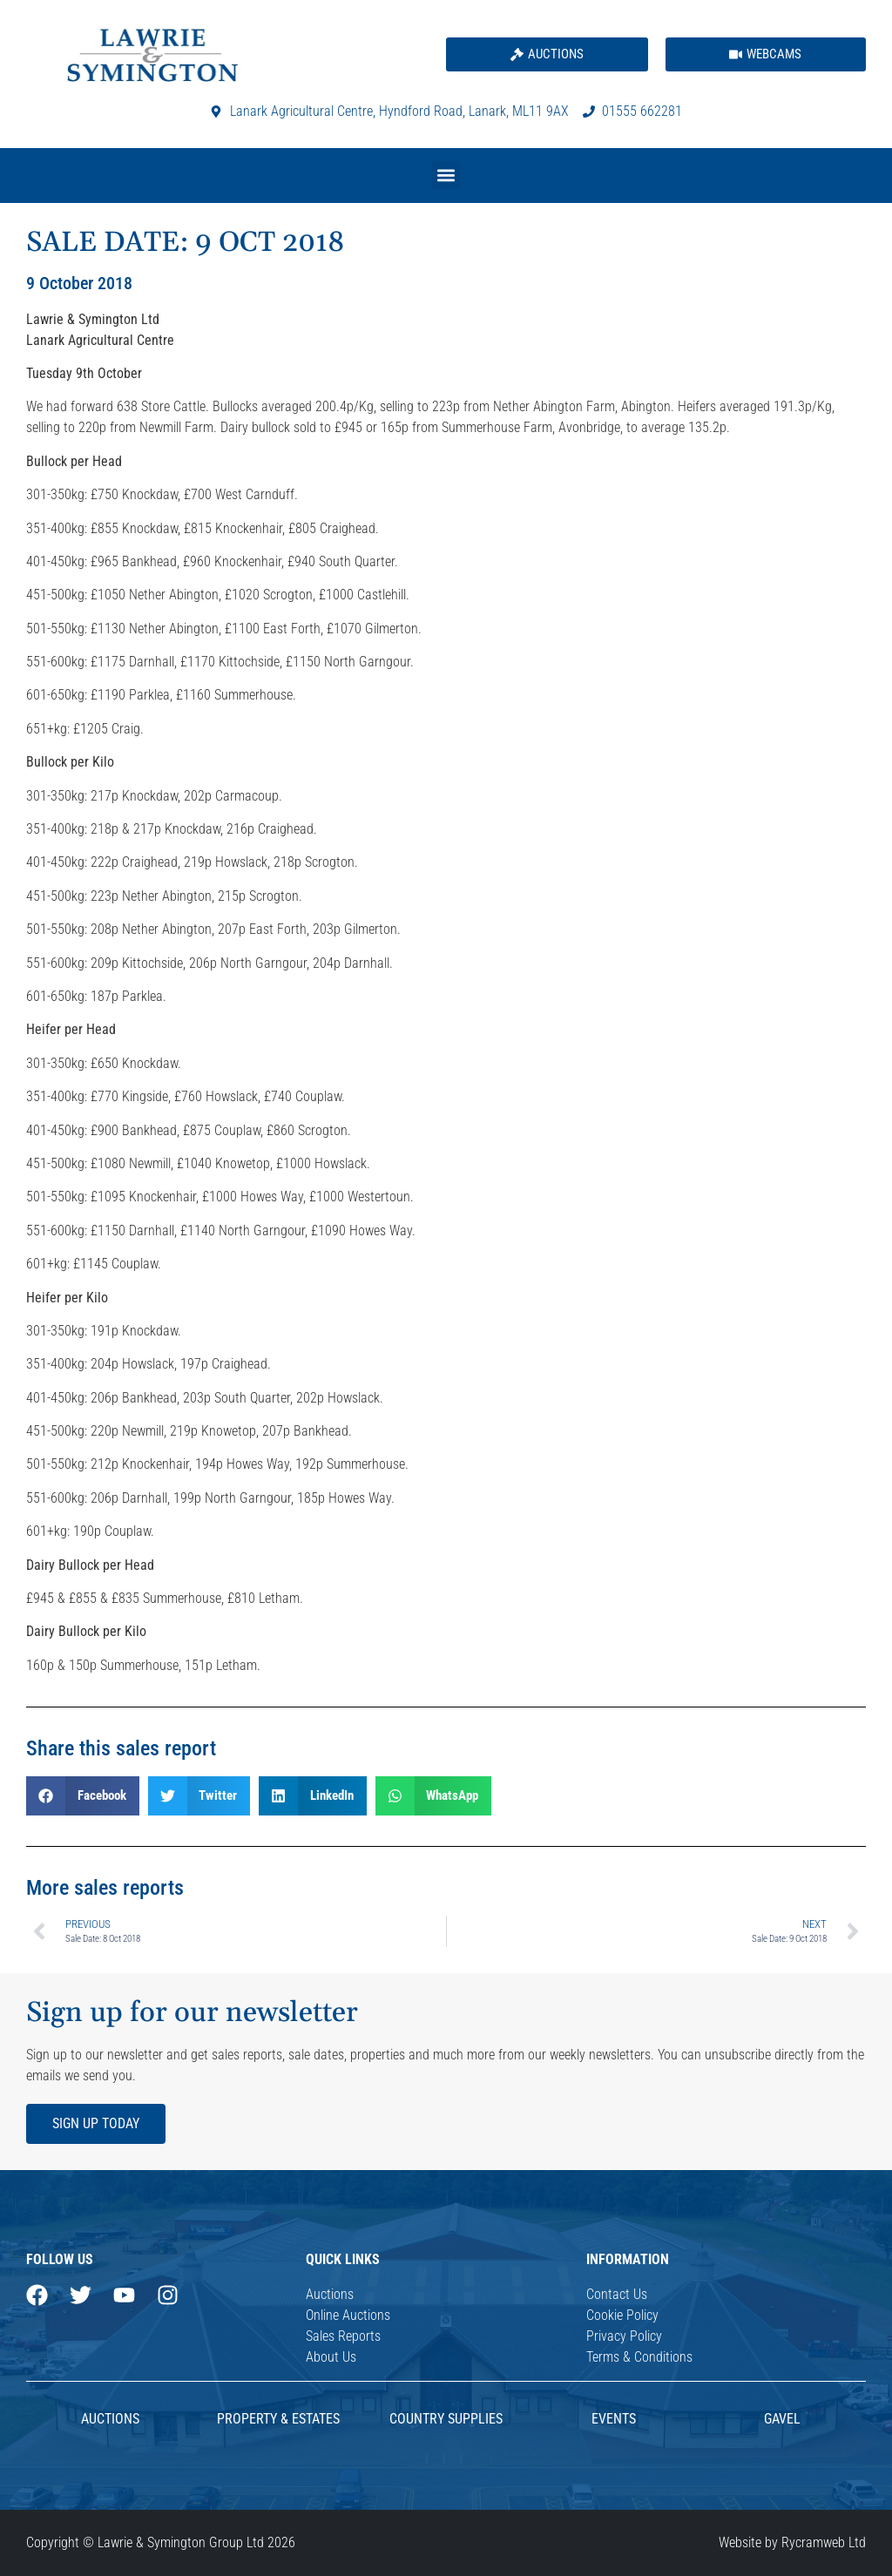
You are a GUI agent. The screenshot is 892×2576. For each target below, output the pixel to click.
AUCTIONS (110, 2418)
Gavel (782, 2418)
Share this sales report (121, 1748)
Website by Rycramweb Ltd (792, 2542)
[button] (446, 175)
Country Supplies (446, 2418)
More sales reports (105, 1888)
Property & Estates (278, 2418)
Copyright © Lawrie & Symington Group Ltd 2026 (160, 2542)
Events (613, 2418)
